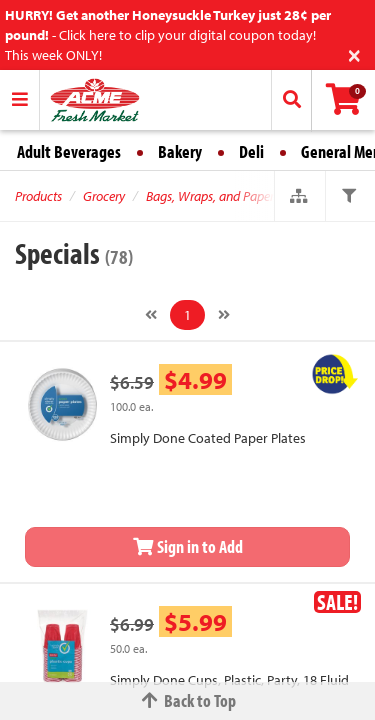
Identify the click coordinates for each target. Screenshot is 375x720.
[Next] (224, 315)
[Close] (354, 53)
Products (38, 196)
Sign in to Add (188, 546)
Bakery (180, 151)
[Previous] (151, 315)
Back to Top (188, 700)
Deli (251, 151)
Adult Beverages (69, 151)
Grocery (104, 196)
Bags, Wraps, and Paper (210, 196)
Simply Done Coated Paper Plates (208, 438)
